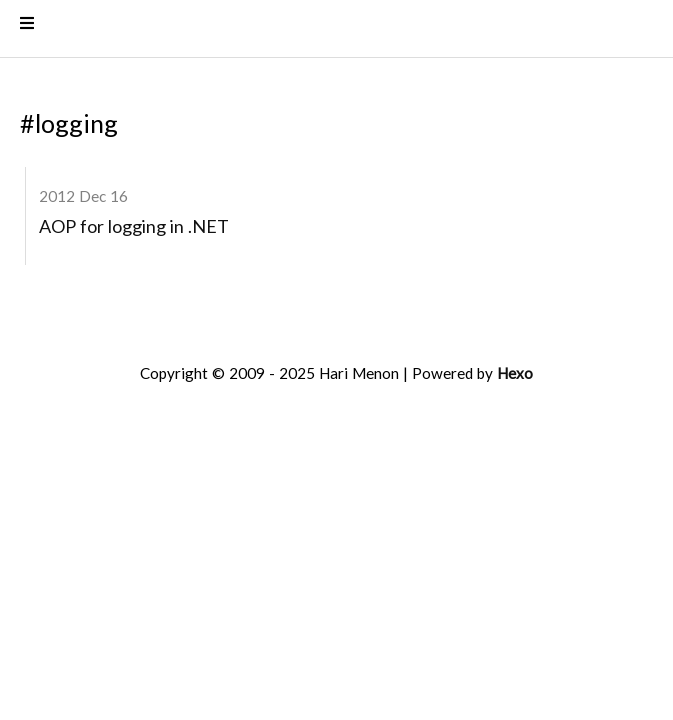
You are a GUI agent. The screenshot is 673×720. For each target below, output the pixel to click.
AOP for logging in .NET (134, 230)
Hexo (515, 377)
